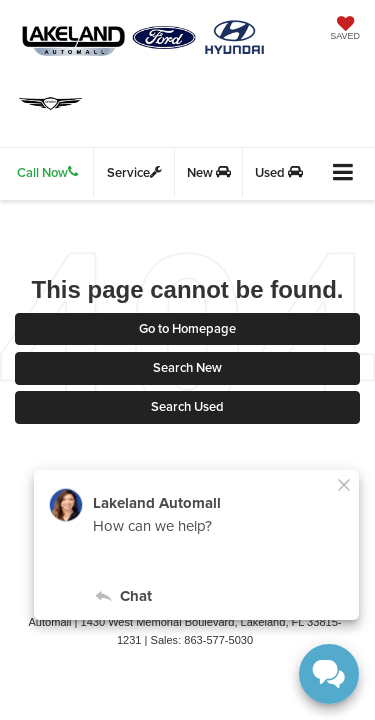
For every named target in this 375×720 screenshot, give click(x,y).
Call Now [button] (47, 172)
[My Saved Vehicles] (345, 30)
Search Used (187, 406)
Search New (187, 367)
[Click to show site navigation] (343, 173)
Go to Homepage (187, 328)
